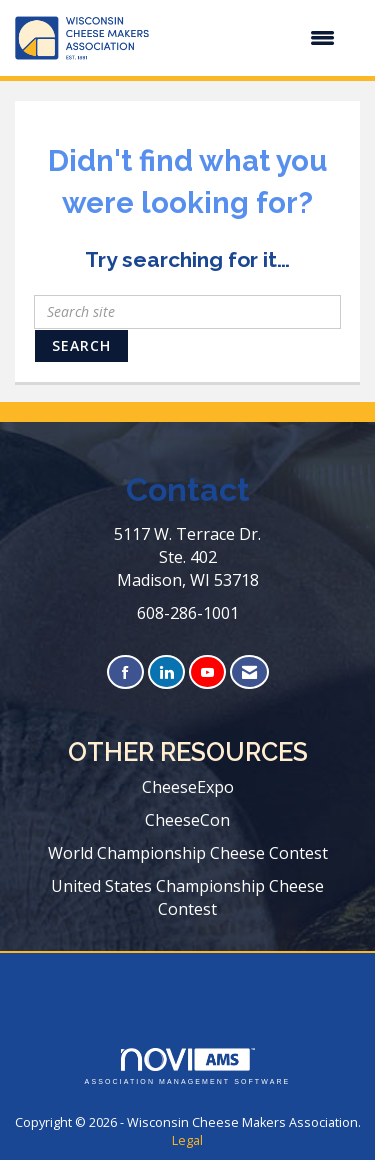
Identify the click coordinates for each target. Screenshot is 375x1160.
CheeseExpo (188, 787)
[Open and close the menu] (252, 38)
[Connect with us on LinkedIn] (166, 672)
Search (81, 345)
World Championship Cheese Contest (188, 853)
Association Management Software (188, 1066)
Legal (187, 1140)
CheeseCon (187, 820)
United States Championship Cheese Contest (187, 897)
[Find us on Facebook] (125, 672)
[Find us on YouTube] (207, 672)
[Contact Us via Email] (249, 672)
